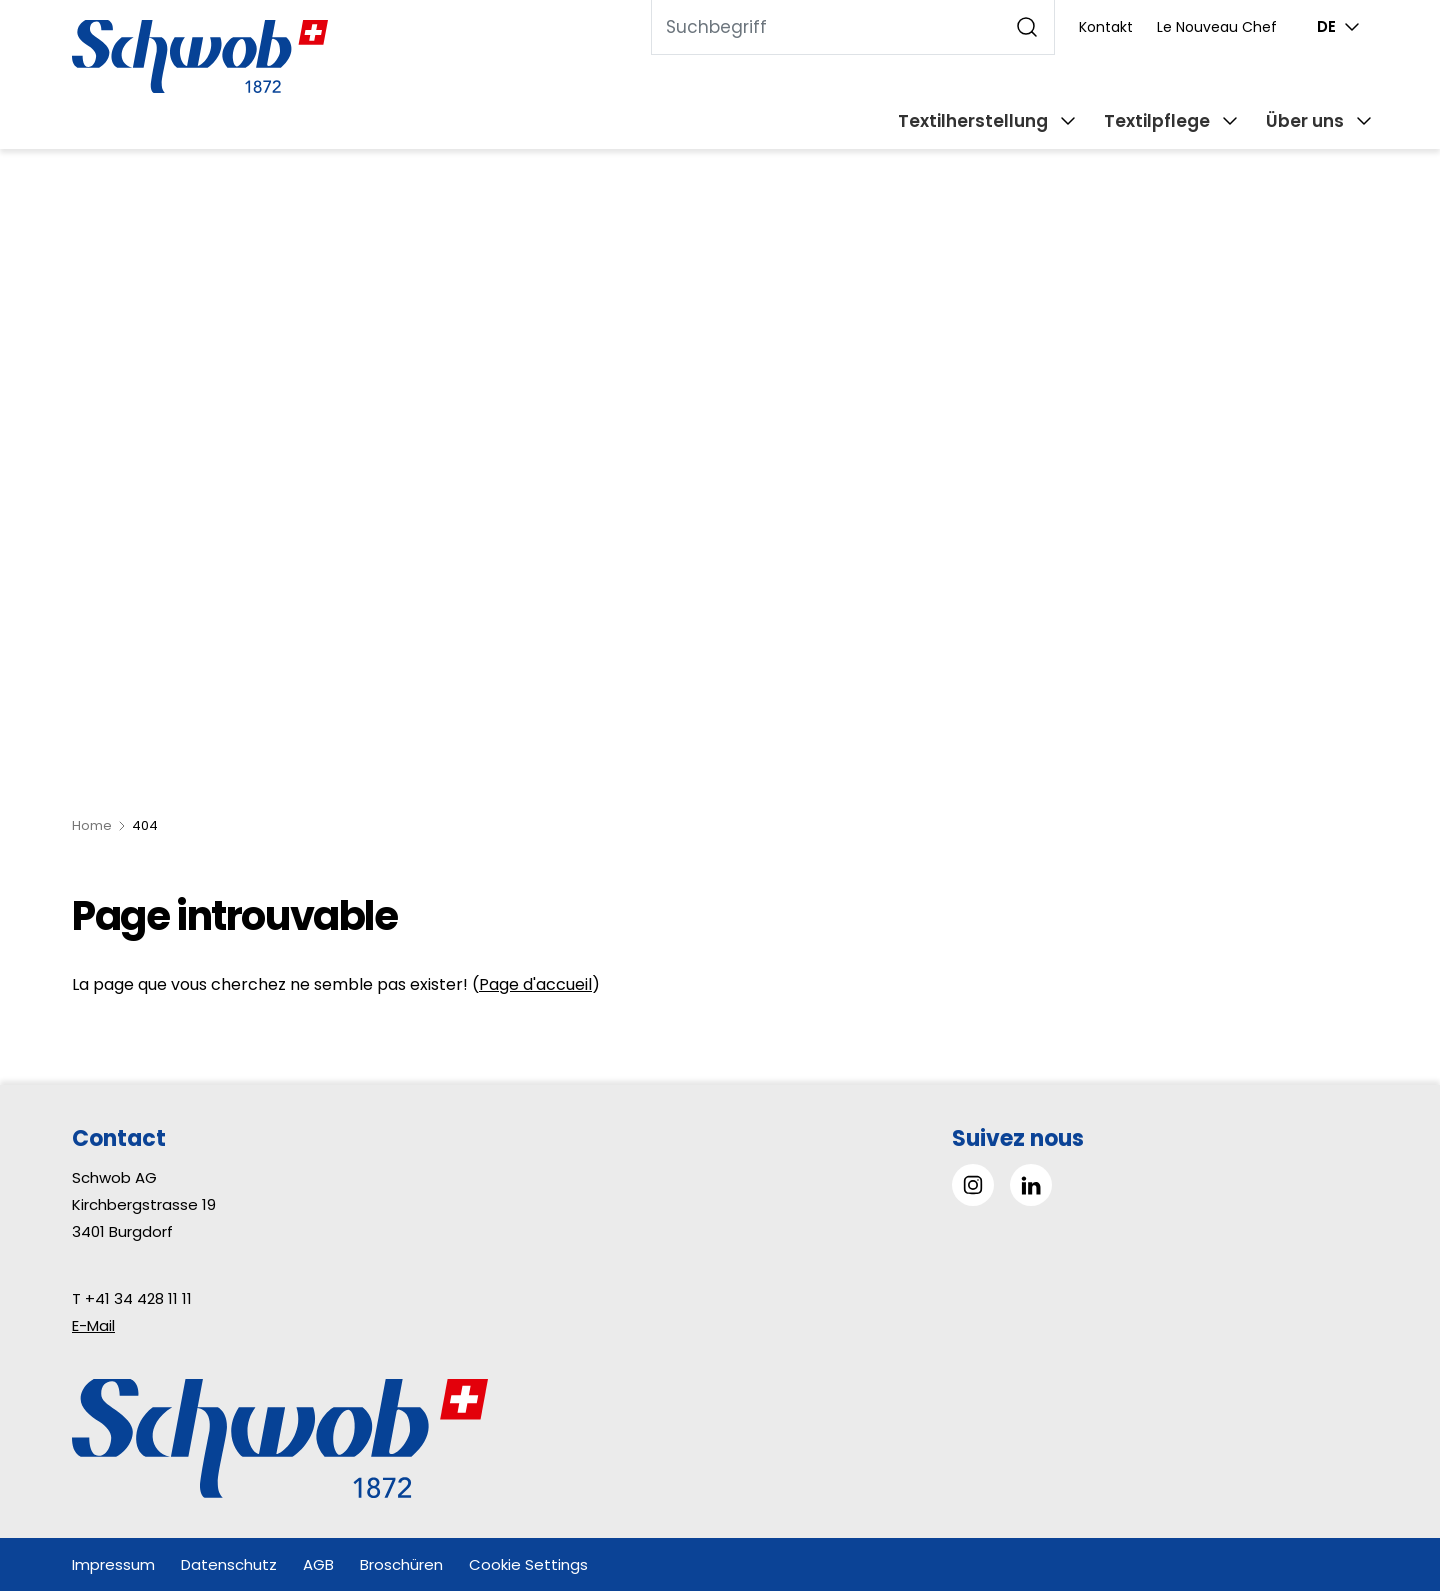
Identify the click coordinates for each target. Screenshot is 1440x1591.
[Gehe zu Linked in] (1031, 1185)
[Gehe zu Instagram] (973, 1185)
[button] (1379, 1465)
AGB (318, 1564)
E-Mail (93, 1325)
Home (92, 825)
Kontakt (1106, 27)
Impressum (113, 1564)
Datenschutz (229, 1564)
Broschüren (401, 1564)
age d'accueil (540, 984)
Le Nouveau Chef (1217, 27)
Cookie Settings (528, 1564)
